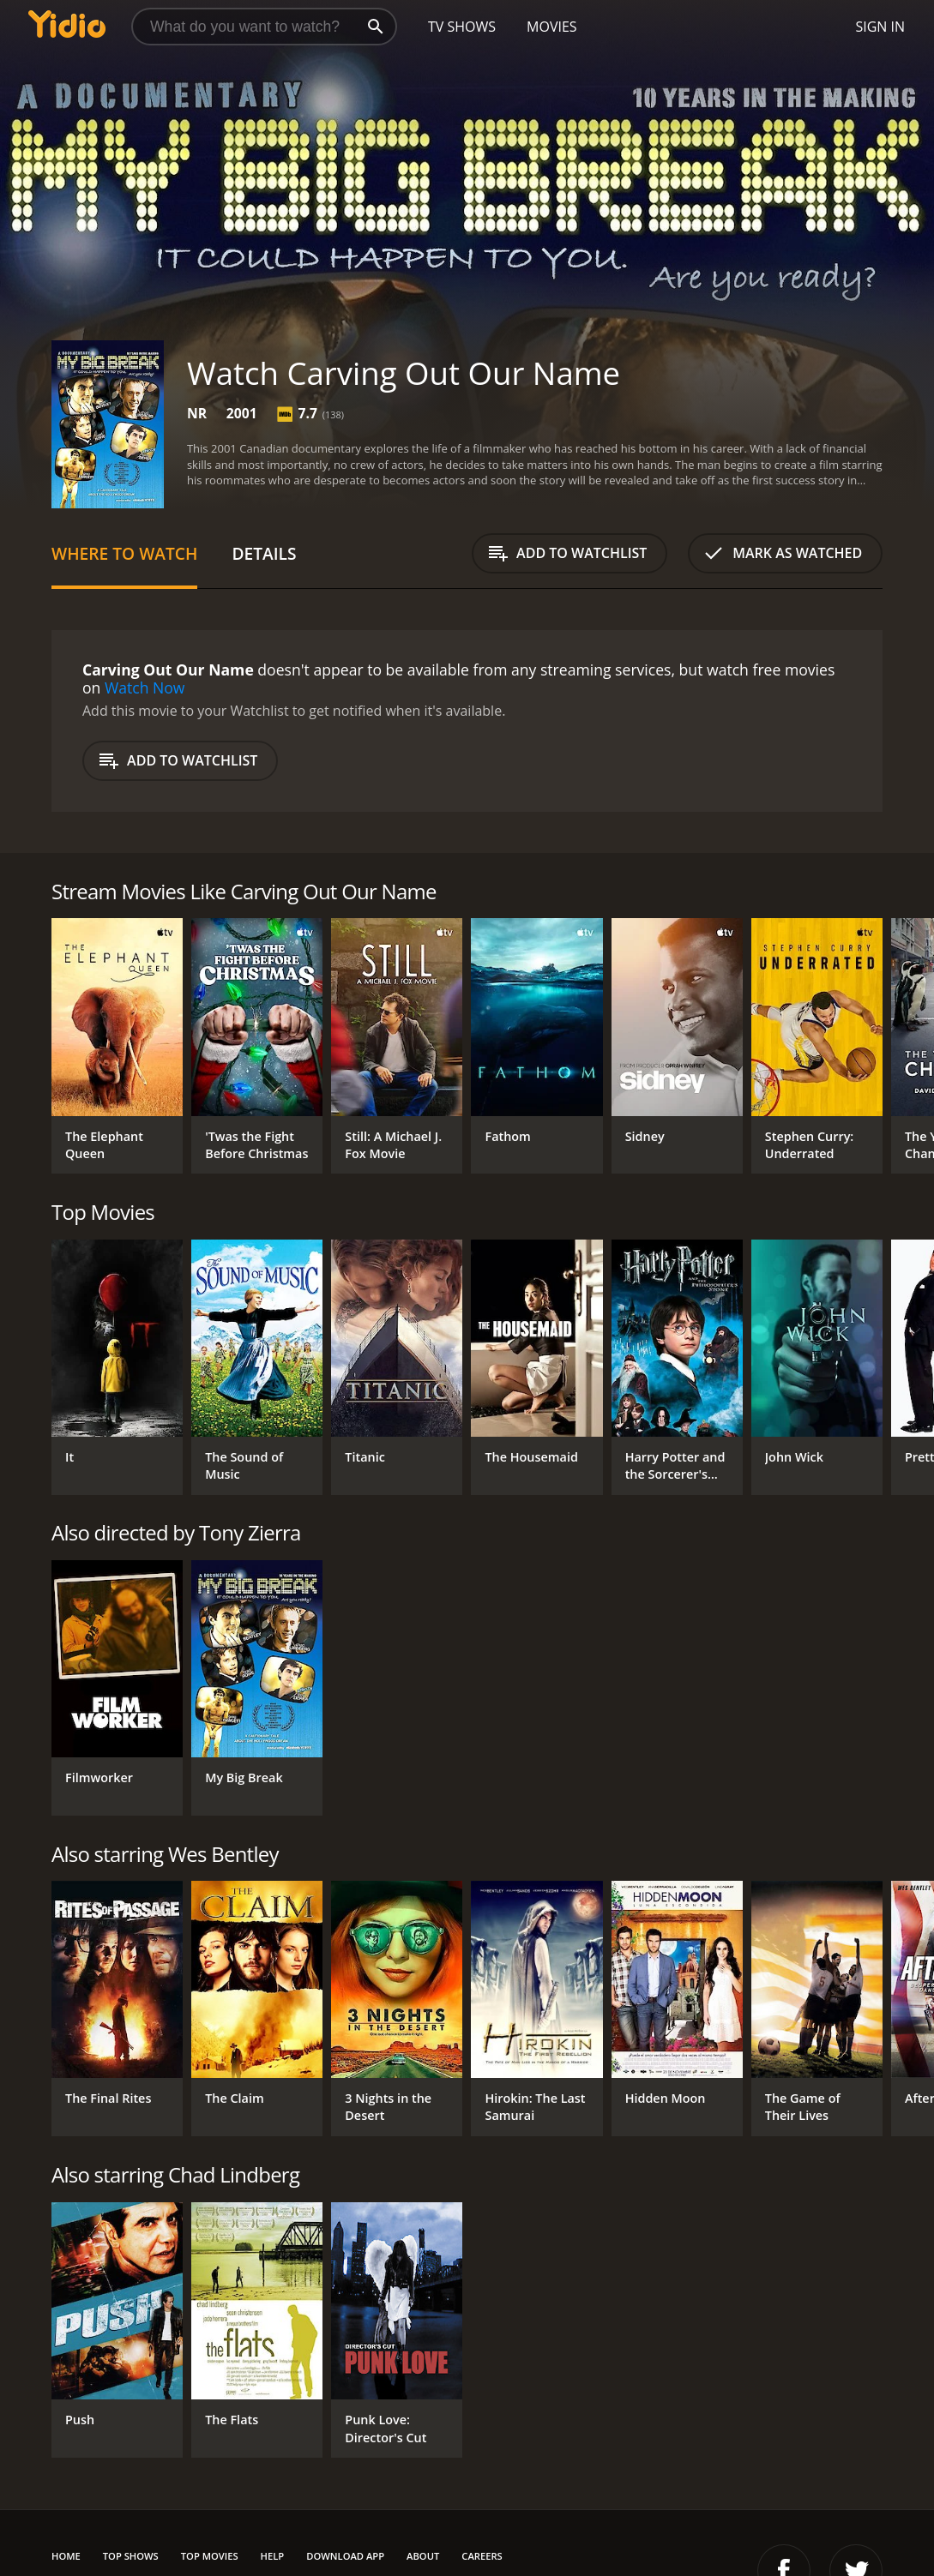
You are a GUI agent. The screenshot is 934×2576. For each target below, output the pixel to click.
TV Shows (462, 26)
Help (273, 2555)
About (423, 2555)
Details (264, 553)
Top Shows (131, 2555)
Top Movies (209, 2555)
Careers (481, 2555)
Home (66, 2555)
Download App (345, 2555)
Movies (552, 26)
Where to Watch (124, 553)
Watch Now (145, 687)
